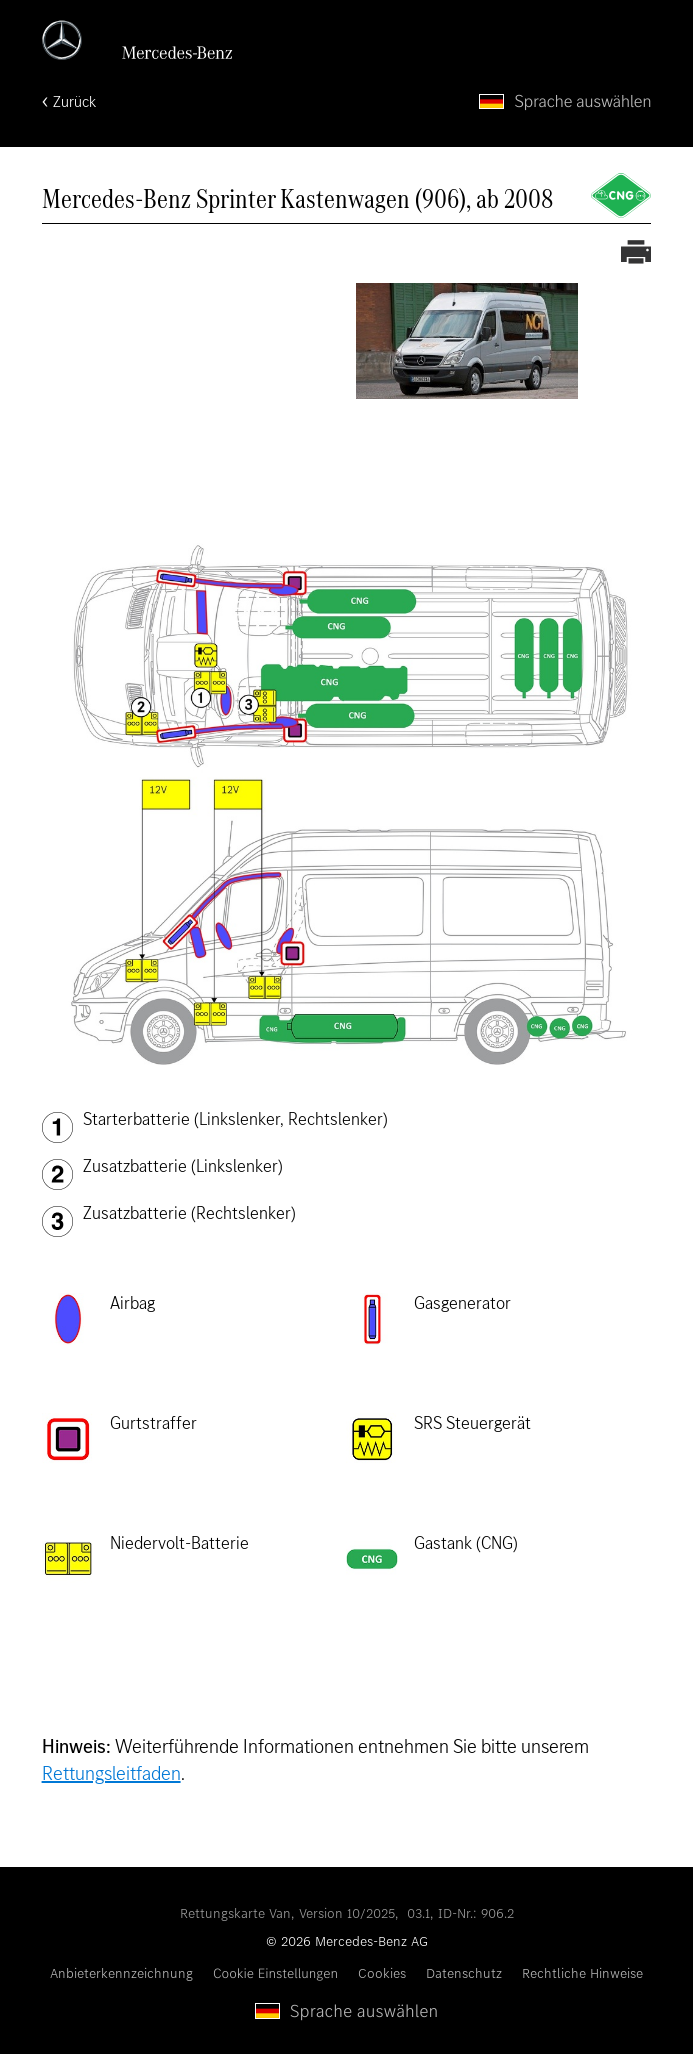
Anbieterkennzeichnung (121, 1973)
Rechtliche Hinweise (582, 1973)
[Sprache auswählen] (565, 101)
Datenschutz (464, 1973)
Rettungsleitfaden (111, 1773)
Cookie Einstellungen (275, 1973)
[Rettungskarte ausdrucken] (636, 253)
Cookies (382, 1973)
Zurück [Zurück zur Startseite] (74, 101)
